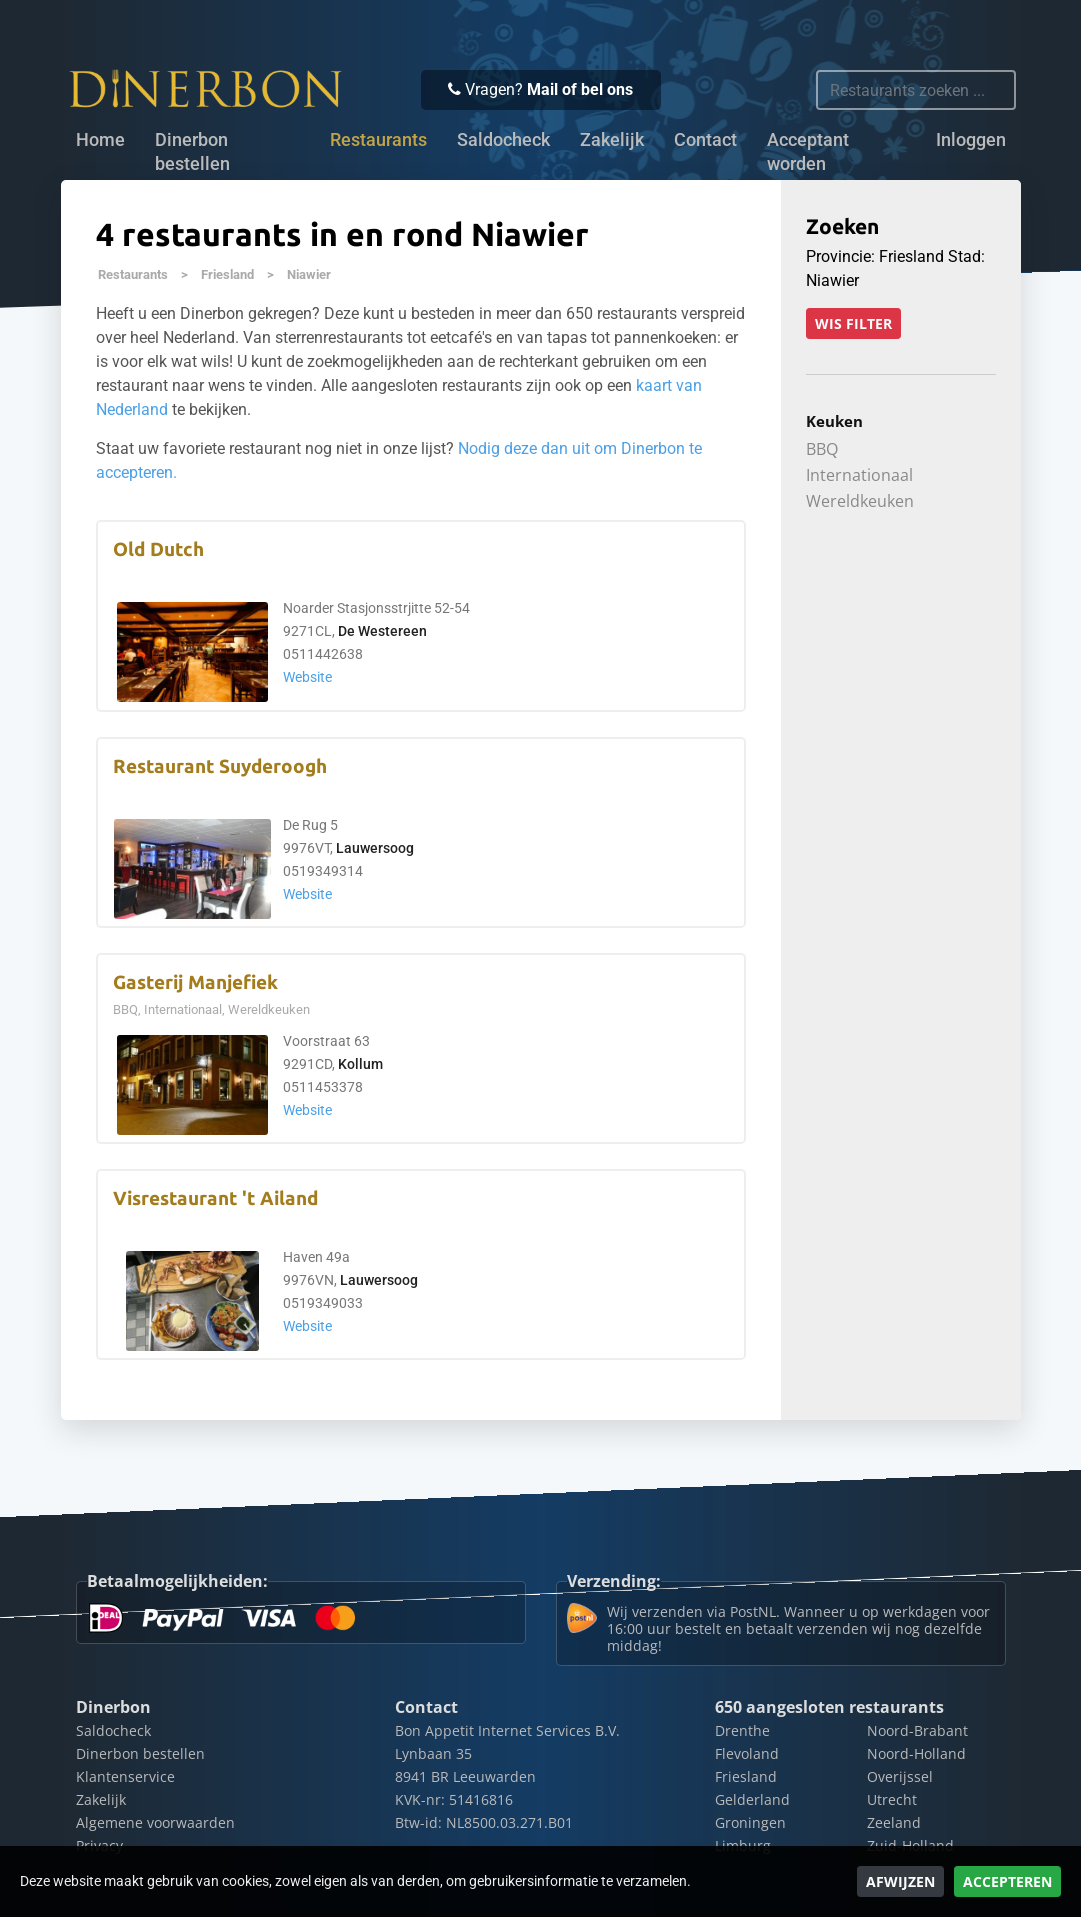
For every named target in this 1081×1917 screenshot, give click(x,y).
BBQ (822, 449)
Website (307, 677)
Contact (705, 140)
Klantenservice (125, 1776)
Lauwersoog (375, 848)
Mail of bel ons (580, 89)
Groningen (750, 1822)
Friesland (227, 274)
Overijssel (900, 1776)
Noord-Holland (916, 1753)
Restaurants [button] (378, 140)
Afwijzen (900, 1881)
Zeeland (894, 1822)
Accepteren (1007, 1881)
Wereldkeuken (860, 501)
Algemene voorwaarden (155, 1822)
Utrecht (892, 1799)
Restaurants (133, 274)
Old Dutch (158, 549)
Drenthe (742, 1730)
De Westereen (382, 631)
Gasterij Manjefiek (195, 982)
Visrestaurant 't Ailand (215, 1198)
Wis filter (853, 323)
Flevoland (747, 1753)
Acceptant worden (808, 152)
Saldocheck (503, 140)
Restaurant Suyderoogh (220, 766)
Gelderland (752, 1799)
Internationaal (859, 475)
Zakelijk (612, 140)
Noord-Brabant (917, 1730)
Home (100, 140)
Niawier (309, 274)
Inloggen (971, 140)
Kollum (360, 1064)
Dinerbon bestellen (192, 152)
